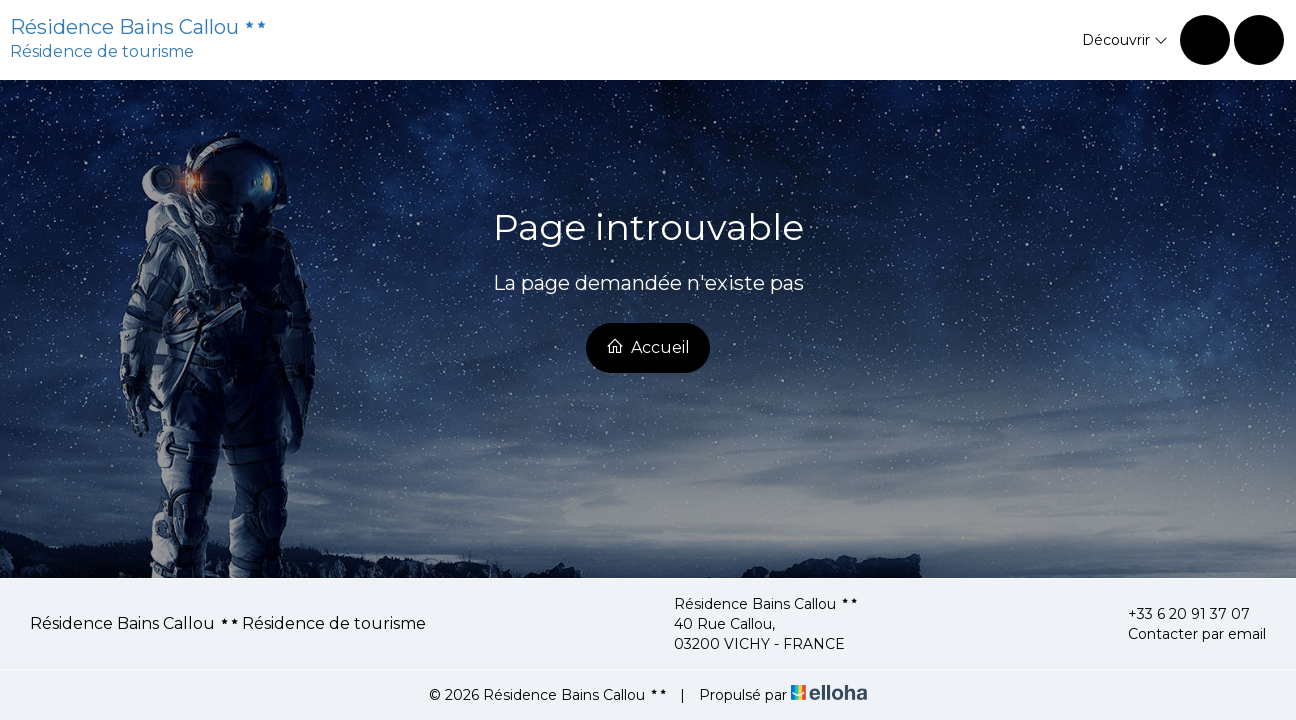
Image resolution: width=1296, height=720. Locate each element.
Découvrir (1125, 40)
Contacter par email (1185, 634)
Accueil (648, 347)
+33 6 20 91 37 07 (1177, 614)
